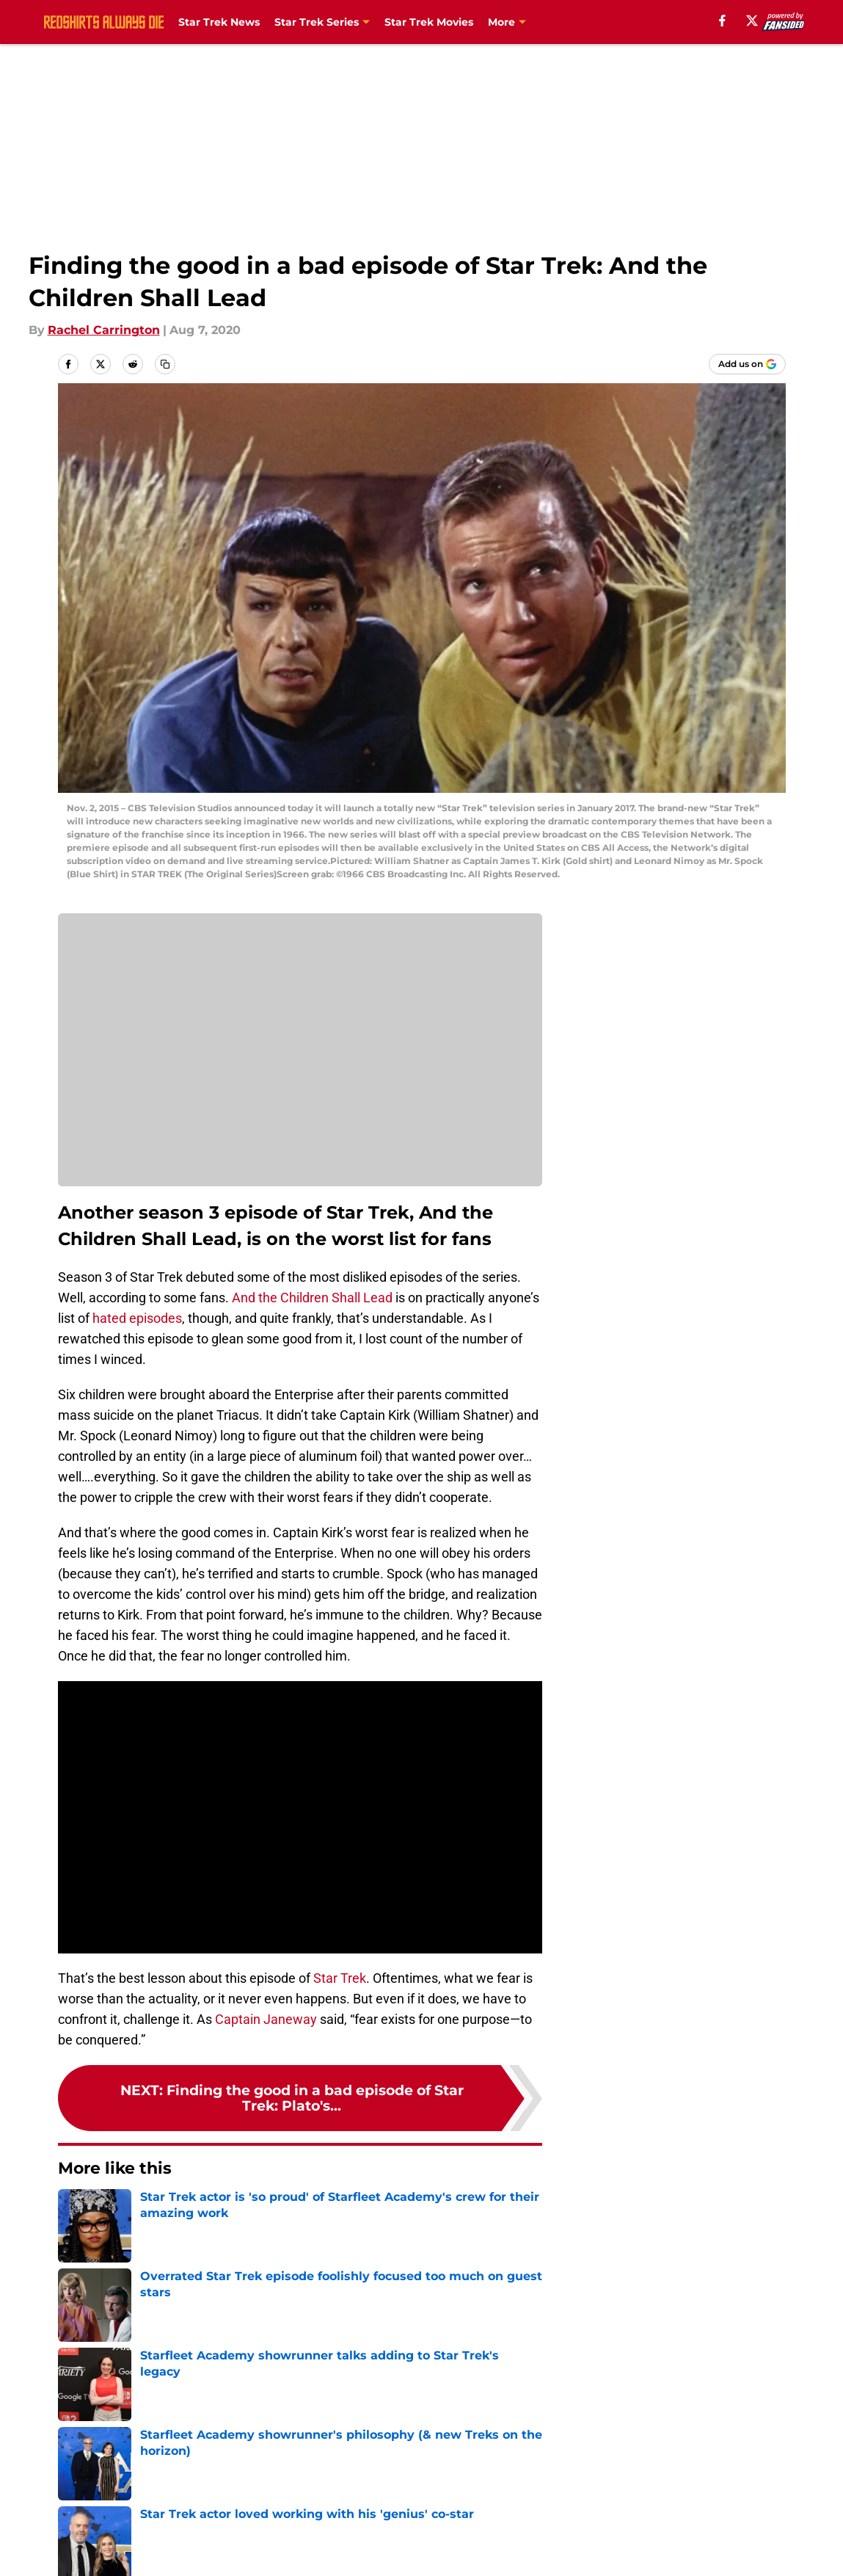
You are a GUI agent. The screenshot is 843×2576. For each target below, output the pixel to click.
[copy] (165, 364)
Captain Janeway (266, 2019)
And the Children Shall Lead (312, 1297)
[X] (752, 20)
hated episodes (137, 1318)
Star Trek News (219, 22)
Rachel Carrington (104, 330)
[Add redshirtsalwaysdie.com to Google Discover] (747, 364)
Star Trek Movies (428, 22)
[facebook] (722, 20)
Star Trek (339, 1978)
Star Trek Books (530, 22)
